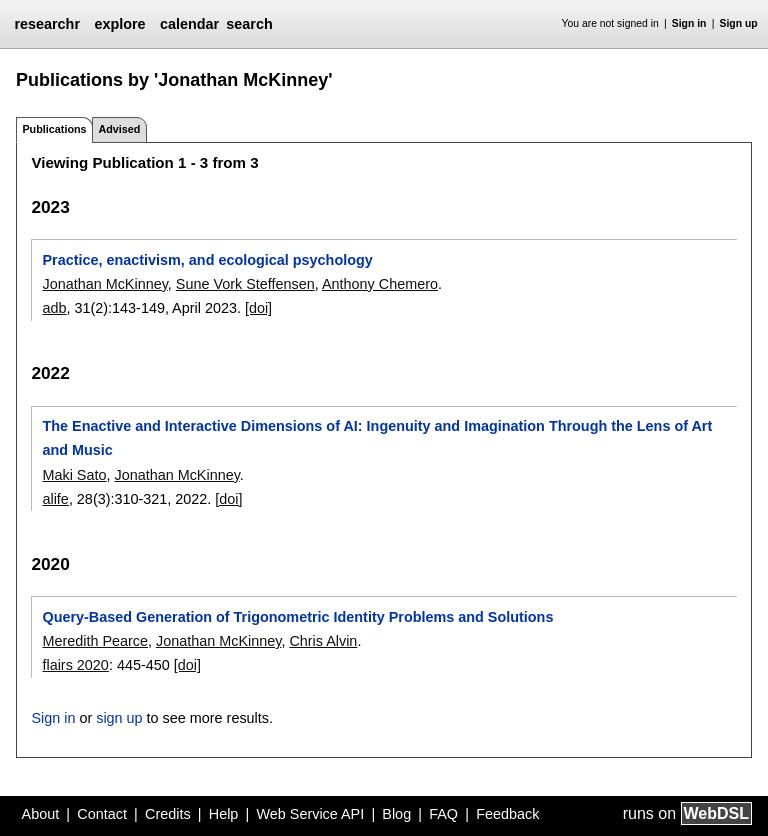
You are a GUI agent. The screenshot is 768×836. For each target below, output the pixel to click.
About (41, 814)
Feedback (507, 814)
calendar (189, 24)
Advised (119, 129)
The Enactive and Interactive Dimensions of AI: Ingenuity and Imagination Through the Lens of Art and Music (377, 438)
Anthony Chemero (380, 284)
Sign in (689, 23)
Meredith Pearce (95, 641)
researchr (47, 24)
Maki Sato (74, 475)
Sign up (739, 23)
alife (55, 499)
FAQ (443, 814)
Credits (168, 814)
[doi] (258, 308)
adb (54, 308)
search (249, 24)
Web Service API (310, 814)
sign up (119, 718)
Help (224, 814)
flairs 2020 (75, 665)
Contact (102, 814)
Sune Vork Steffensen (245, 284)
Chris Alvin (323, 641)
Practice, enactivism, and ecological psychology (207, 260)
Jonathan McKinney (104, 284)
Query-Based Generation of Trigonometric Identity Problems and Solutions (297, 617)
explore (119, 24)
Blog (396, 814)
